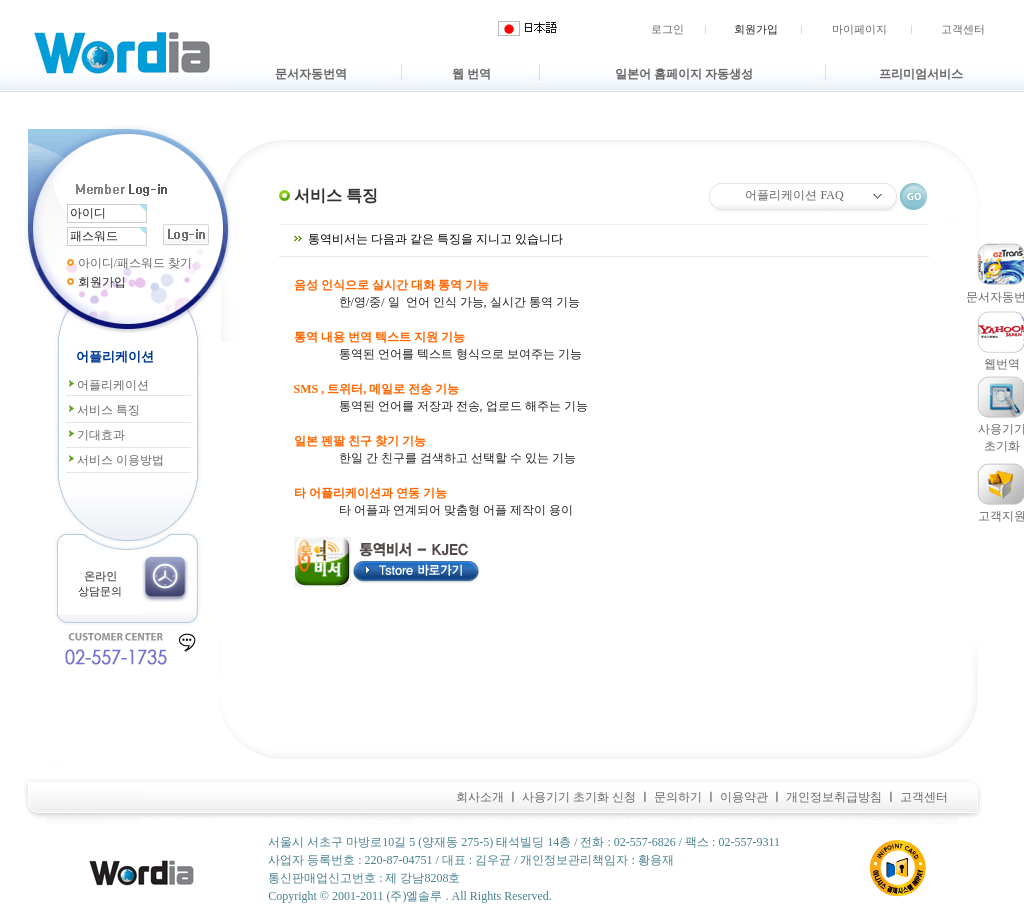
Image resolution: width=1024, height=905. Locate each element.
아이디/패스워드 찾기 (135, 263)
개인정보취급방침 (834, 797)
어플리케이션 (107, 385)
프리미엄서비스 (921, 74)
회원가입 (756, 29)
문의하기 (678, 797)
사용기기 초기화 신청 (579, 797)
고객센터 (963, 29)
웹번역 (1002, 364)
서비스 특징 (103, 410)
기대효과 (95, 435)
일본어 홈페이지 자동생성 (684, 74)
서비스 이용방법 (115, 460)
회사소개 (480, 797)
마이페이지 (859, 29)
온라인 (100, 576)
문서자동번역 (311, 74)
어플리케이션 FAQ (794, 195)
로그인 (667, 29)
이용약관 (744, 797)
